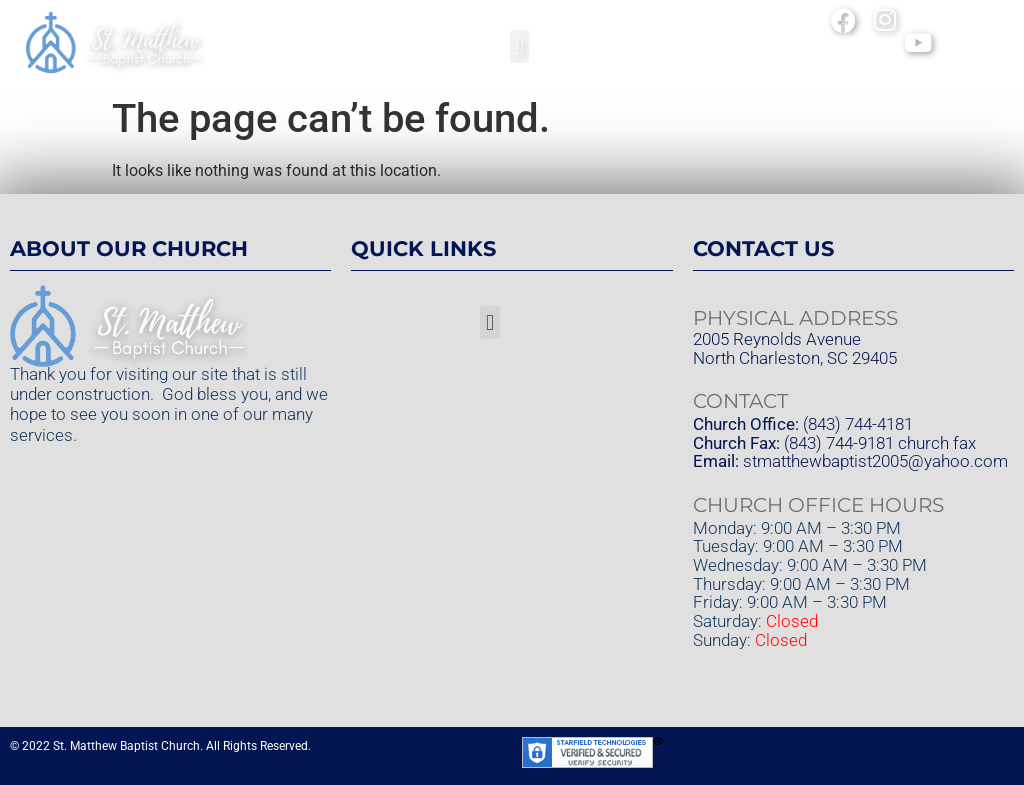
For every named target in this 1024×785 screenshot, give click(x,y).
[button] (519, 46)
